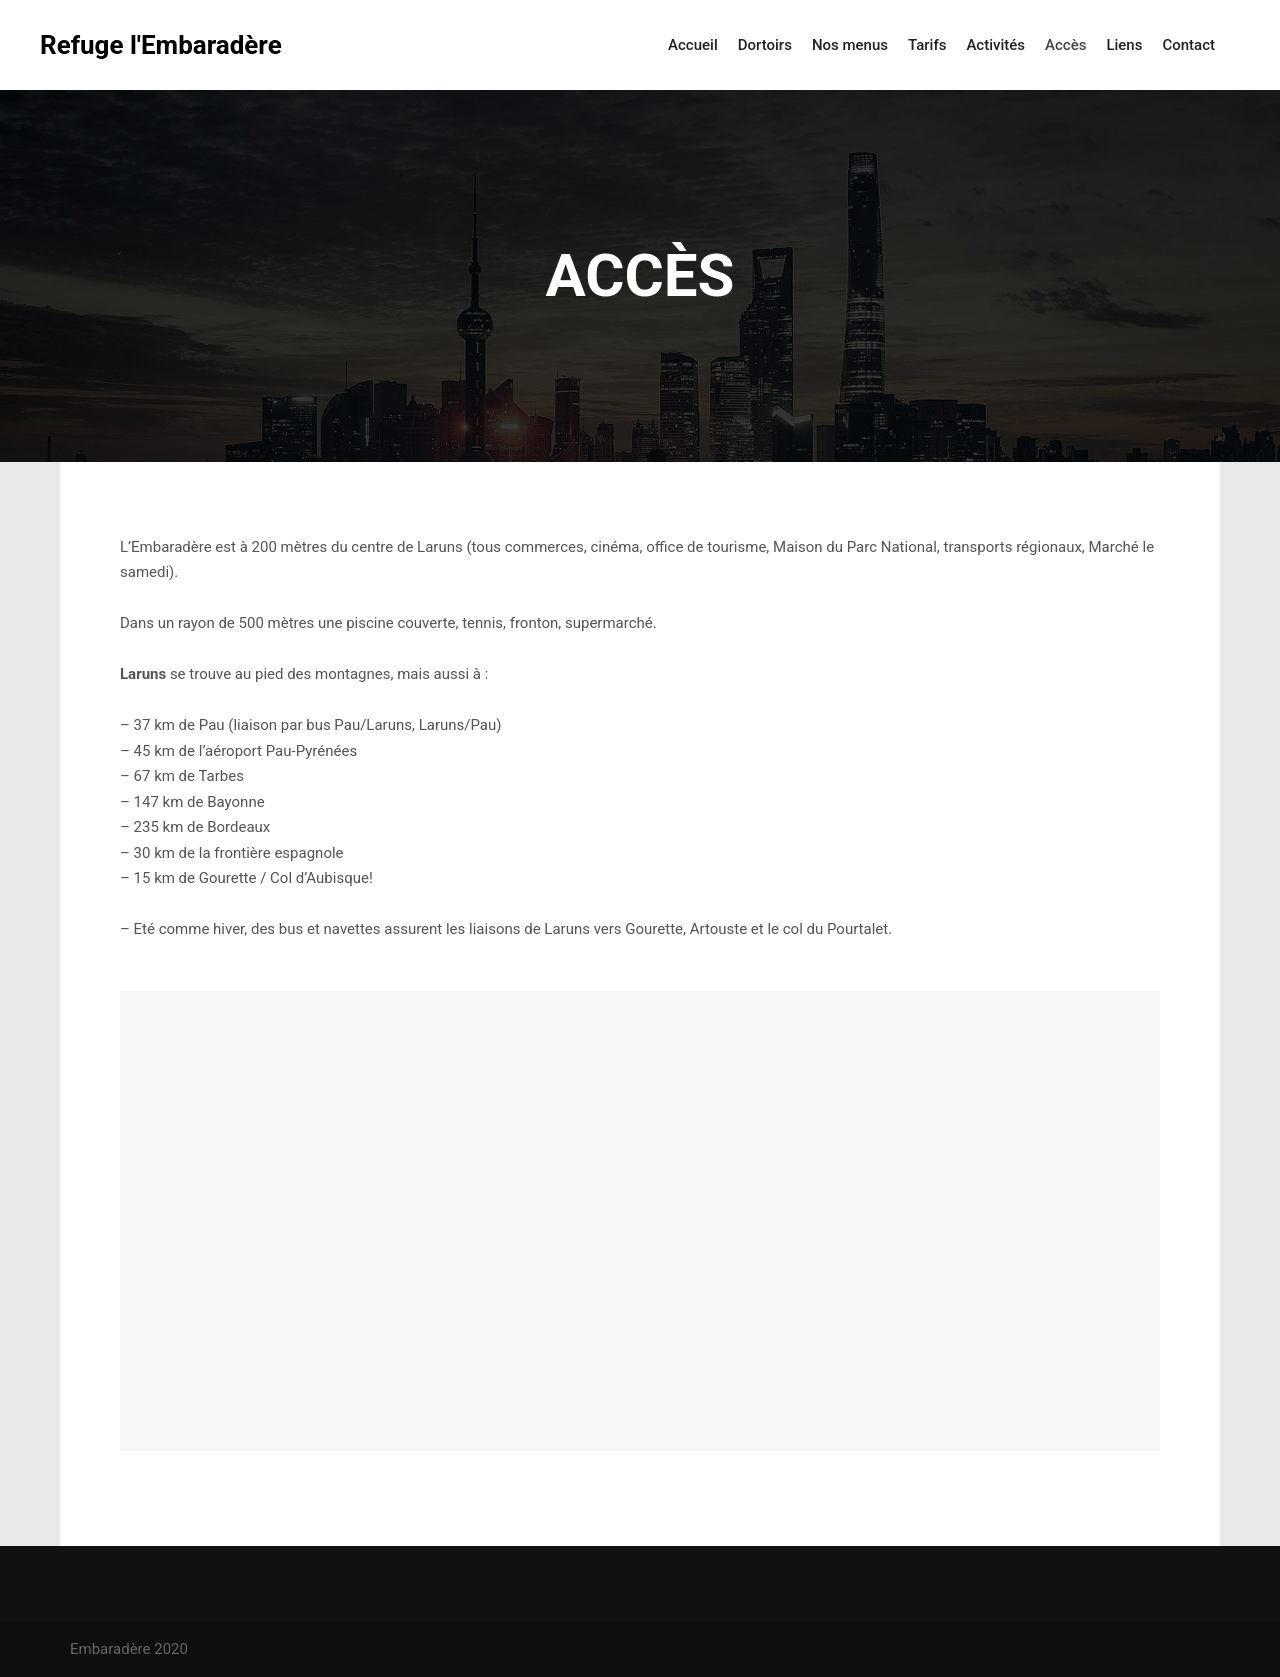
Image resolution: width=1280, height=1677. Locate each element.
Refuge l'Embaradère (140, 45)
